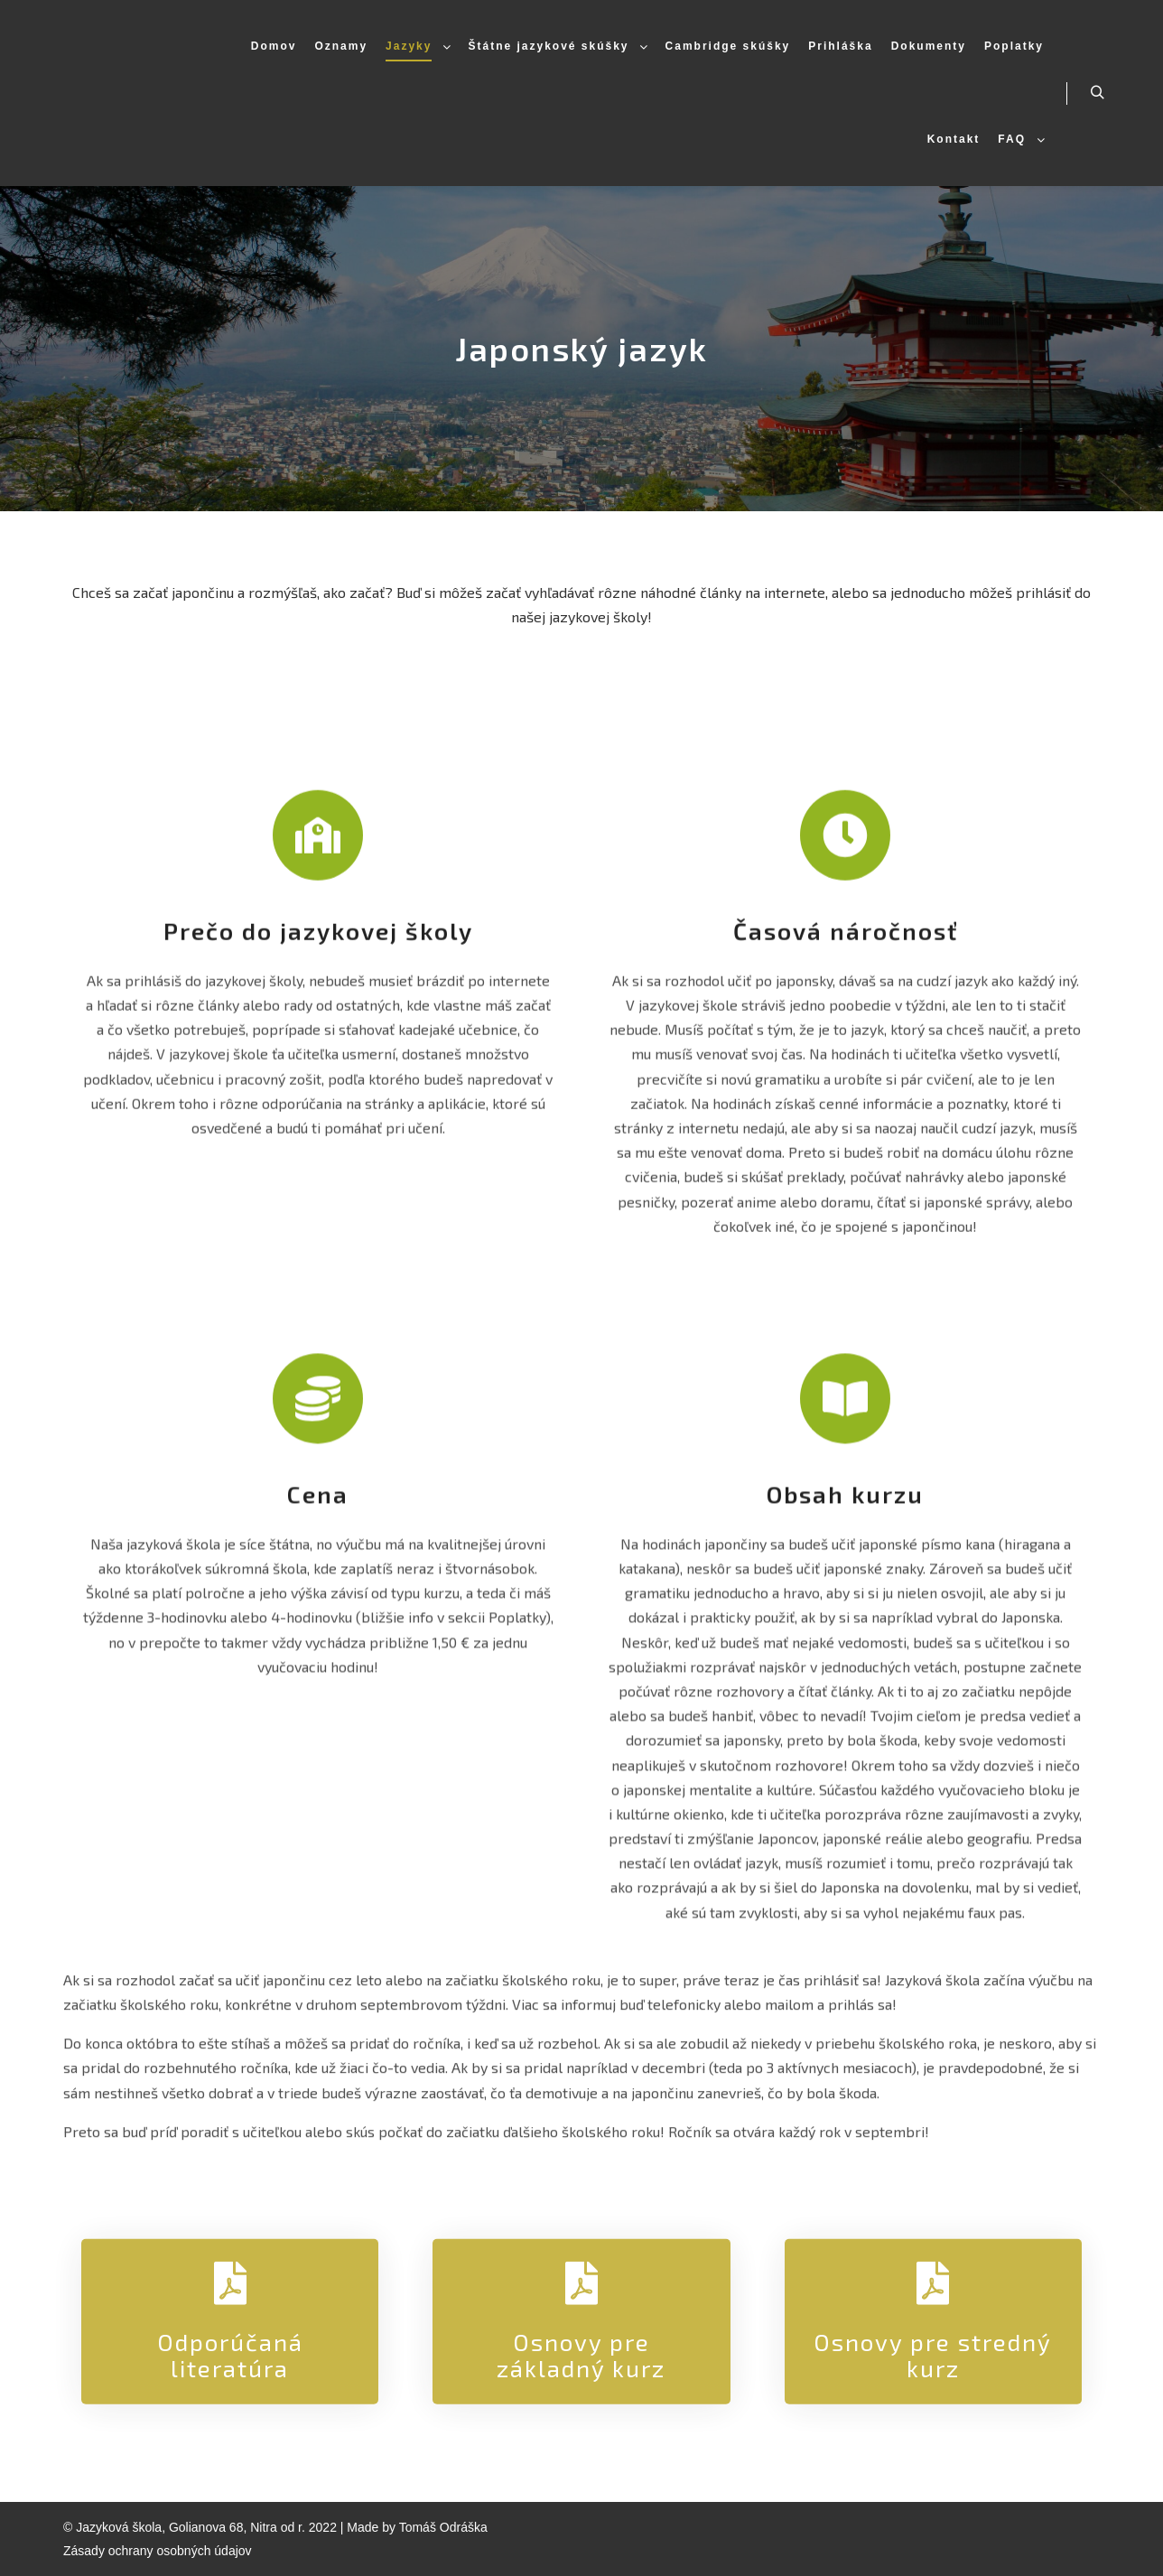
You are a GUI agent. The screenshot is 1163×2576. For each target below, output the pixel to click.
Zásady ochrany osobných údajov (157, 2550)
